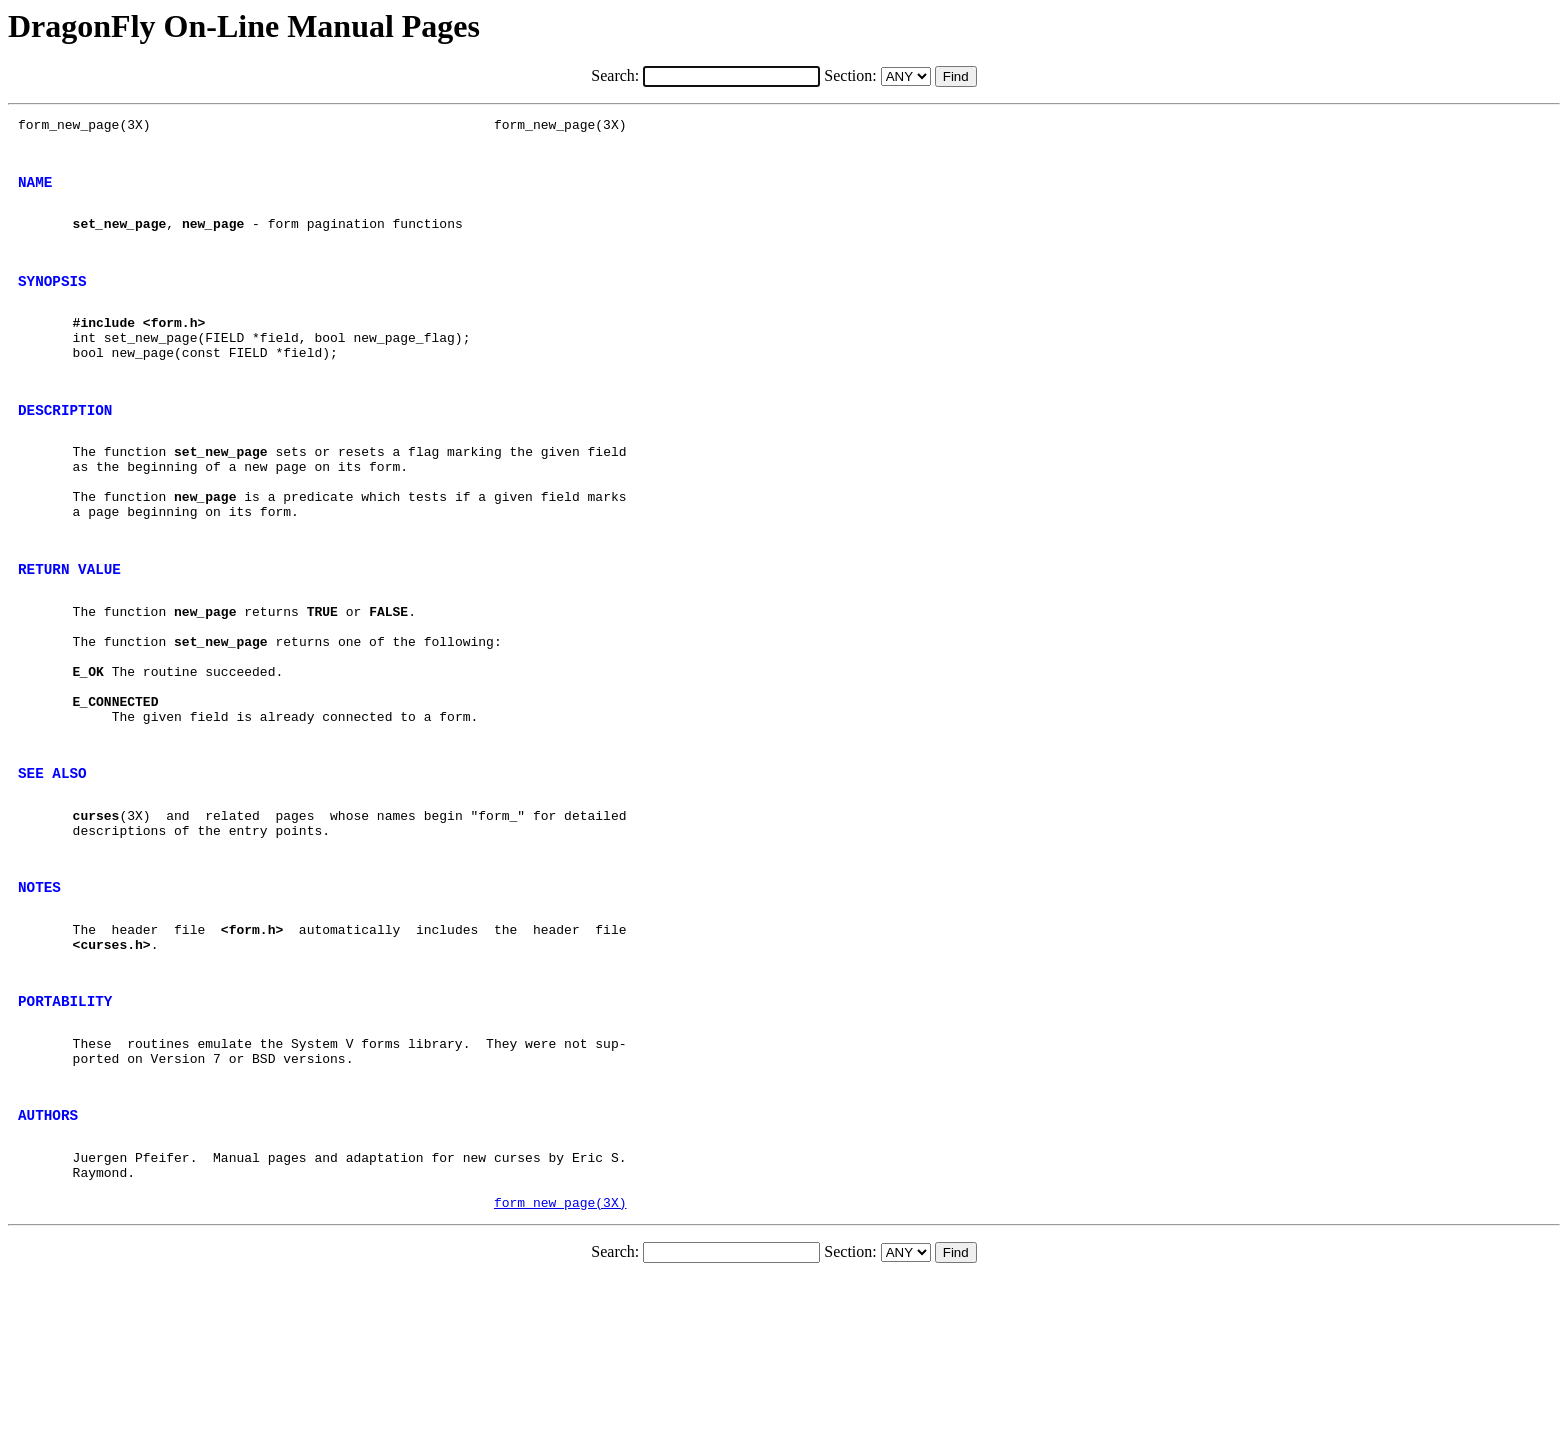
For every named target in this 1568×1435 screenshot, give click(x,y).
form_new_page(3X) (560, 1358)
